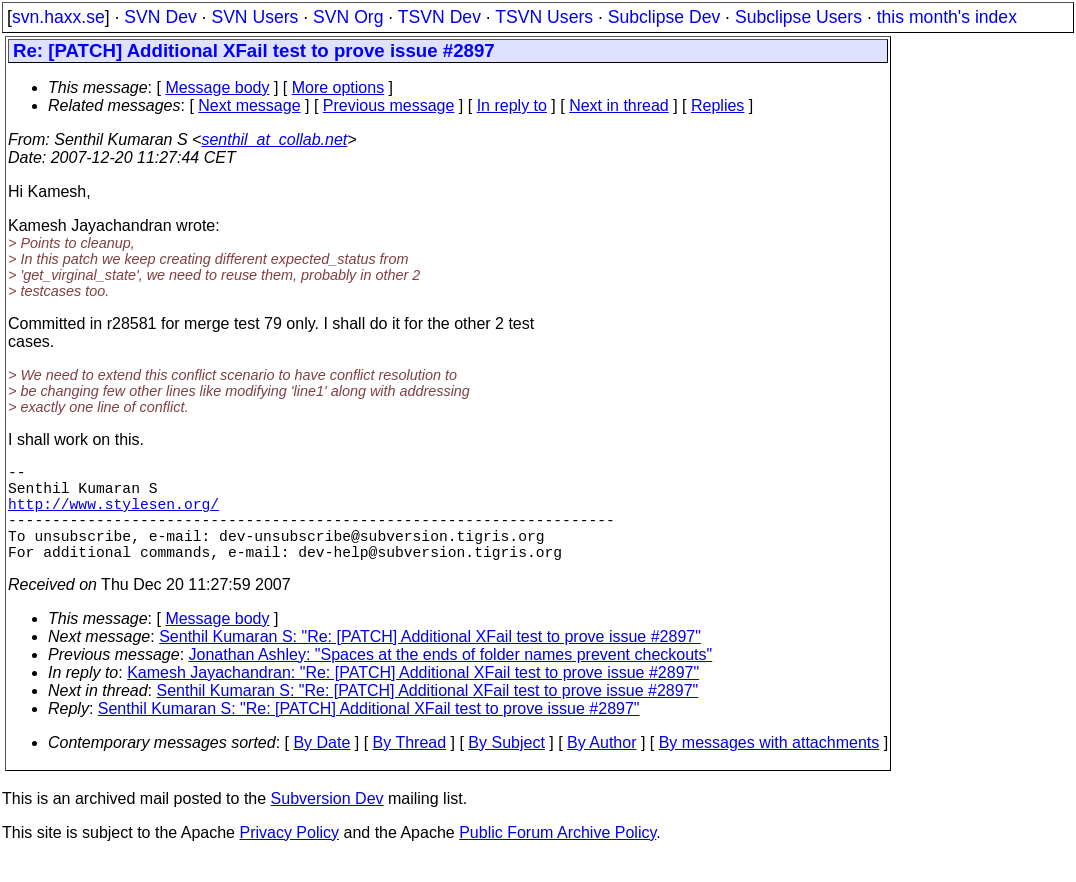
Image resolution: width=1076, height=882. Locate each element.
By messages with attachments (769, 766)
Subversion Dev (327, 822)
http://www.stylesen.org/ (113, 515)
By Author (601, 766)
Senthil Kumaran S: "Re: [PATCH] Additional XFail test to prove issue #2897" (430, 660)
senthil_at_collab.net (274, 139)
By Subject (506, 766)
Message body (217, 87)
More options (338, 87)
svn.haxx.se (58, 17)
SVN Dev (160, 17)
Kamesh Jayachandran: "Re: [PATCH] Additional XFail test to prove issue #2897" (413, 696)
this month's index (947, 17)
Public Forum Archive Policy (557, 856)
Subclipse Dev (664, 17)
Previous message (389, 105)
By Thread (410, 766)
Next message (249, 105)
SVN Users (254, 17)
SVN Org (348, 17)
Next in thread (619, 105)
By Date (321, 766)
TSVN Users (544, 17)
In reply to (512, 105)
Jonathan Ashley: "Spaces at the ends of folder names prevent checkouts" (451, 678)
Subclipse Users (798, 17)
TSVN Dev (439, 17)
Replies (717, 105)
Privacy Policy (289, 856)
